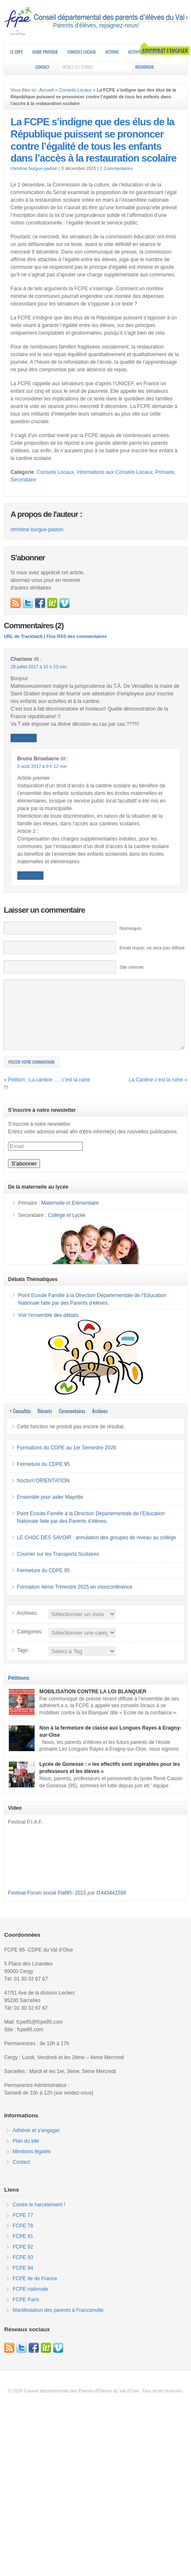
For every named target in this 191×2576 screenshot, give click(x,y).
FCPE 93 (23, 2270)
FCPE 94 (23, 2281)
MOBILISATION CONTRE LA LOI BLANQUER (92, 1704)
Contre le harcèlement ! (39, 2217)
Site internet (131, 967)
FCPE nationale (30, 2302)
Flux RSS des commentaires (76, 636)
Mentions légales (32, 2164)
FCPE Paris (26, 2312)
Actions (112, 52)
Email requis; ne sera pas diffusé (151, 947)
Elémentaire (85, 1216)
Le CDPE (17, 52)
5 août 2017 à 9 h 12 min (42, 766)
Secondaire (23, 480)
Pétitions (19, 1691)
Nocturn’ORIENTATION (43, 1493)
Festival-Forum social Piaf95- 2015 (47, 1905)
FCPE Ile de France (35, 2291)
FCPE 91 (23, 2249)
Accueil (46, 89)
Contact (42, 67)
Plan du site (26, 2154)
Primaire (165, 472)
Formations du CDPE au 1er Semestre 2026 (66, 1460)
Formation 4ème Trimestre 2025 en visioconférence (74, 1600)
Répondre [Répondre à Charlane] (23, 738)
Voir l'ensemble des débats (48, 1328)
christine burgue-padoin (34, 168)
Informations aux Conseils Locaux (115, 472)
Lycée (79, 1228)
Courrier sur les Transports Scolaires (58, 1567)
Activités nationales (146, 52)
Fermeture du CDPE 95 (43, 1477)
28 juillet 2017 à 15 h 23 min (39, 666)
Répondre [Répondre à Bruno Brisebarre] (30, 875)
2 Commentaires (116, 168)
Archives (100, 1423)
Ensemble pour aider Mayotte (50, 1510)
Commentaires (72, 1423)
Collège (56, 1228)
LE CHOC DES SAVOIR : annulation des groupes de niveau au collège (96, 1550)
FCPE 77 (23, 2228)
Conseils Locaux (81, 52)
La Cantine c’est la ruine (156, 1092)
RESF (176, 52)
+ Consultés (20, 1423)
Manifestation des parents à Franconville (58, 2323)
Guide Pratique (45, 52)
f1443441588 (111, 1905)
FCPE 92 (23, 2259)
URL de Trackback (23, 636)
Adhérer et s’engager (36, 2143)
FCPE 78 (23, 2238)
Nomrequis (130, 928)
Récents (45, 1423)
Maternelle (53, 1216)
